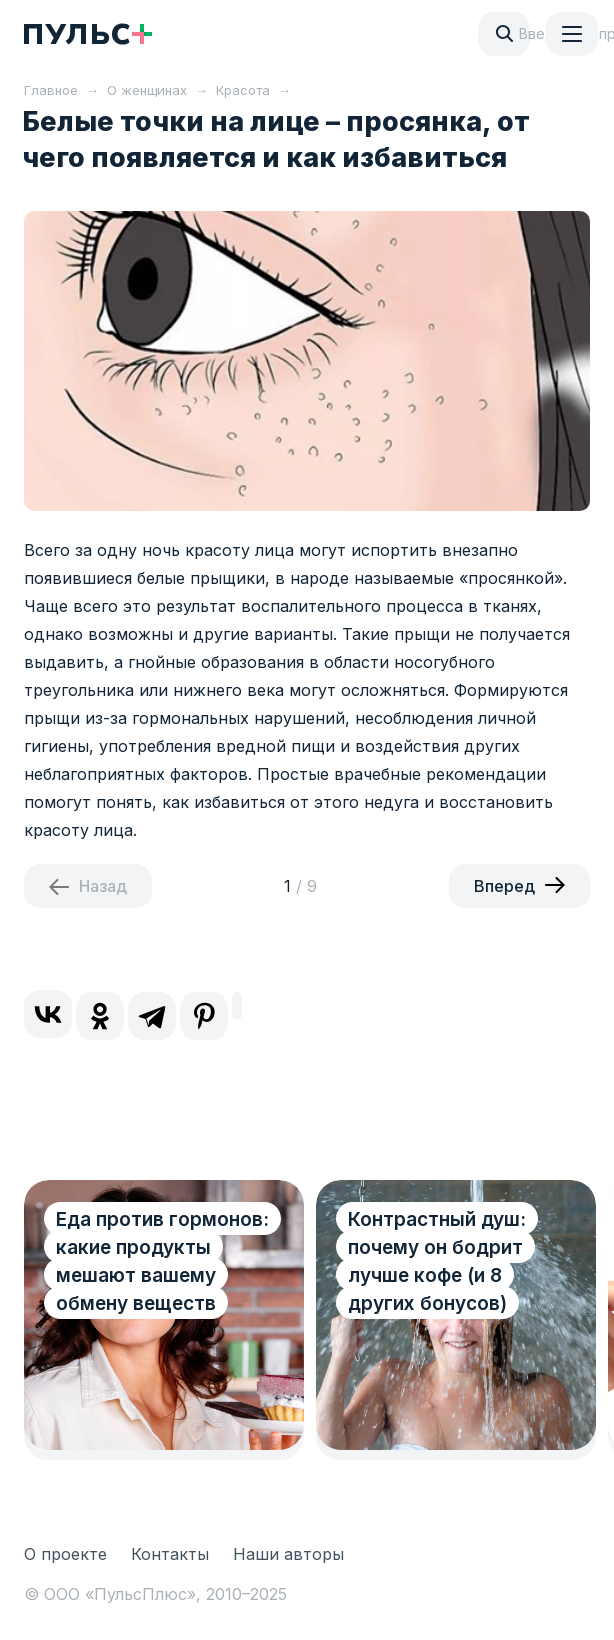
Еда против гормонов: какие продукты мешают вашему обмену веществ (162, 1261)
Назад (103, 886)
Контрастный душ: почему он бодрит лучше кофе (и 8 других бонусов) (437, 1261)
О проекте (65, 1554)
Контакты (170, 1554)
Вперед (504, 886)
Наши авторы (288, 1554)
